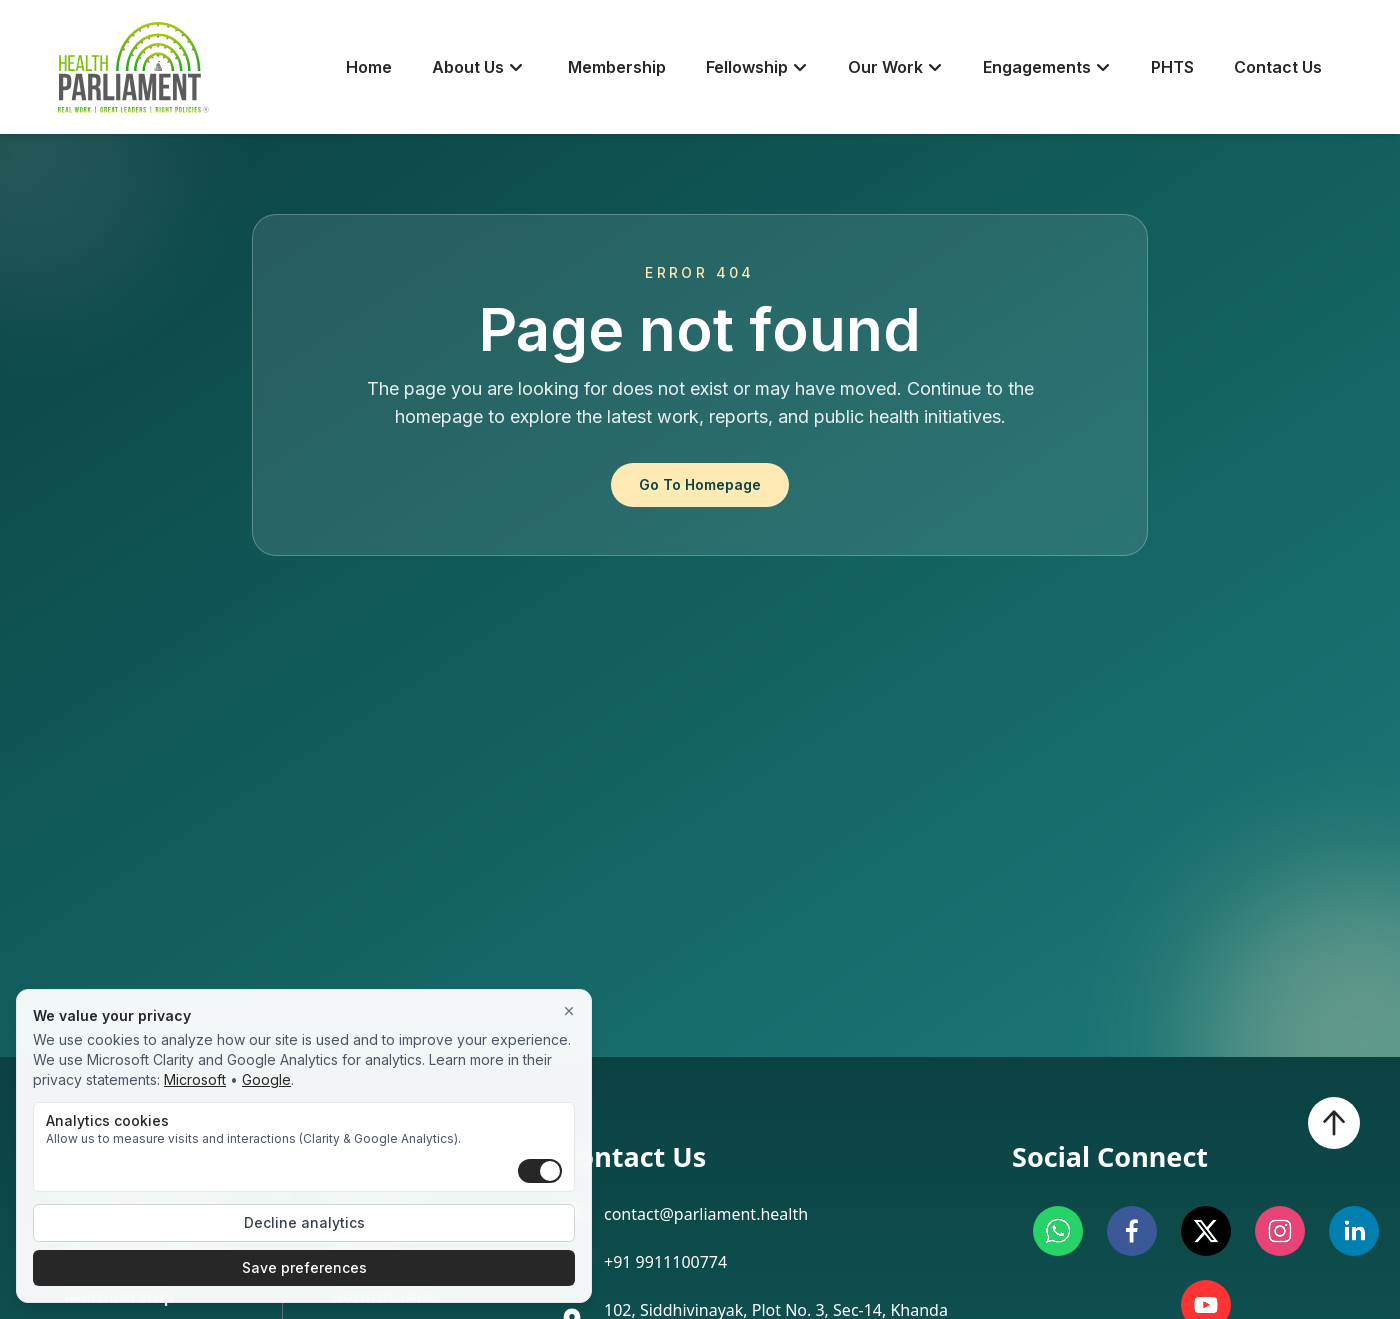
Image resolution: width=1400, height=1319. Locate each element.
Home (369, 67)
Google (266, 1079)
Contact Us (1278, 67)
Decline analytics (304, 1222)
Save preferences (304, 1267)
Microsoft (195, 1079)
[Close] (569, 1012)
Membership (617, 67)
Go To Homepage (700, 484)
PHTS (1172, 67)
